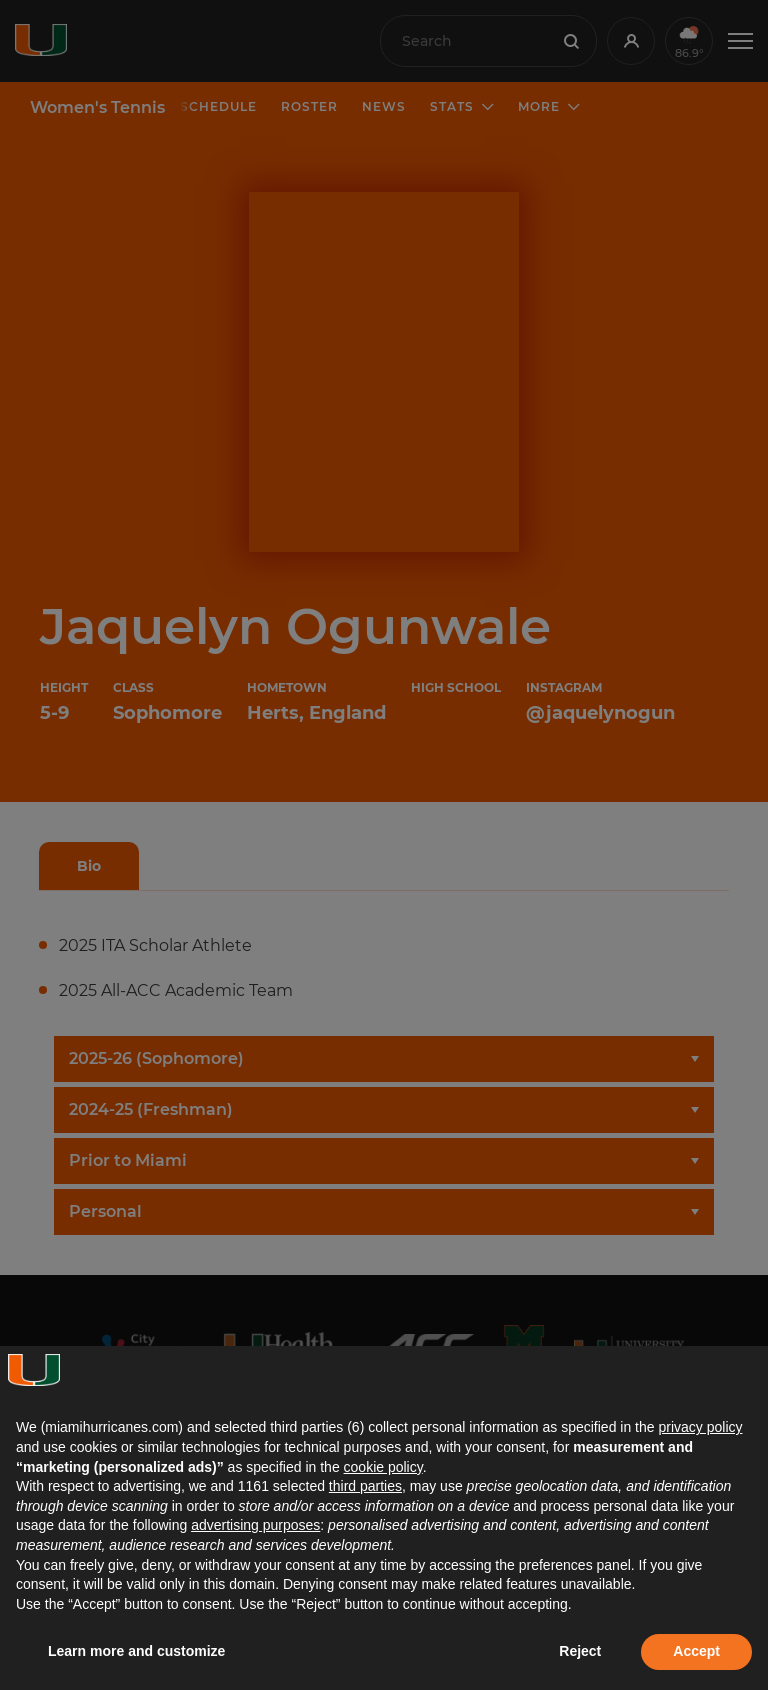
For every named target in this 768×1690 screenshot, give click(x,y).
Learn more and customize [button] (136, 1651)
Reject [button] (580, 1651)
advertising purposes (255, 1525)
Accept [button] (696, 1651)
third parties (365, 1486)
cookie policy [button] (383, 1467)
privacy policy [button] (700, 1427)
